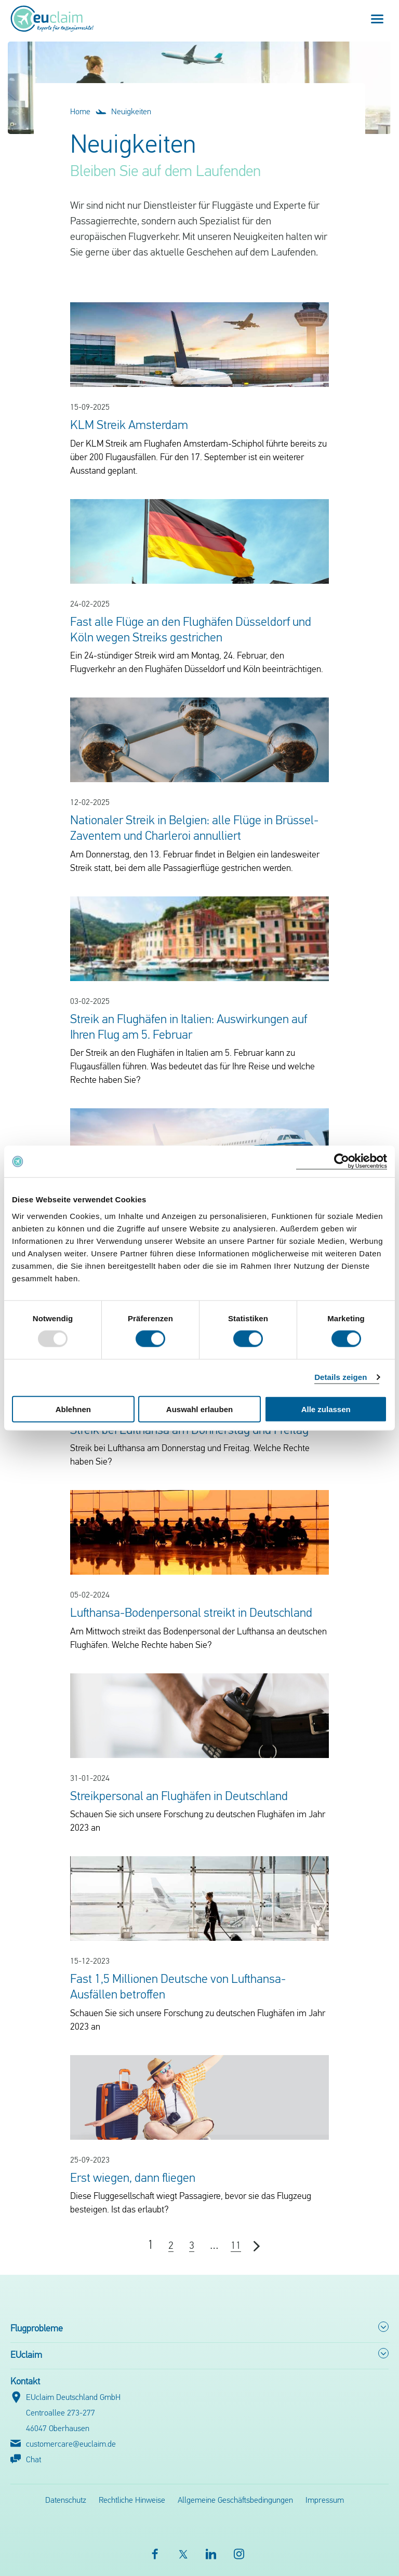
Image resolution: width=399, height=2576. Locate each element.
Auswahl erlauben (199, 1408)
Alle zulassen (326, 1408)
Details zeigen (340, 1377)
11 (236, 2246)
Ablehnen (73, 1408)
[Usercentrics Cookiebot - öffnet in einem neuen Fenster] (341, 1161)
